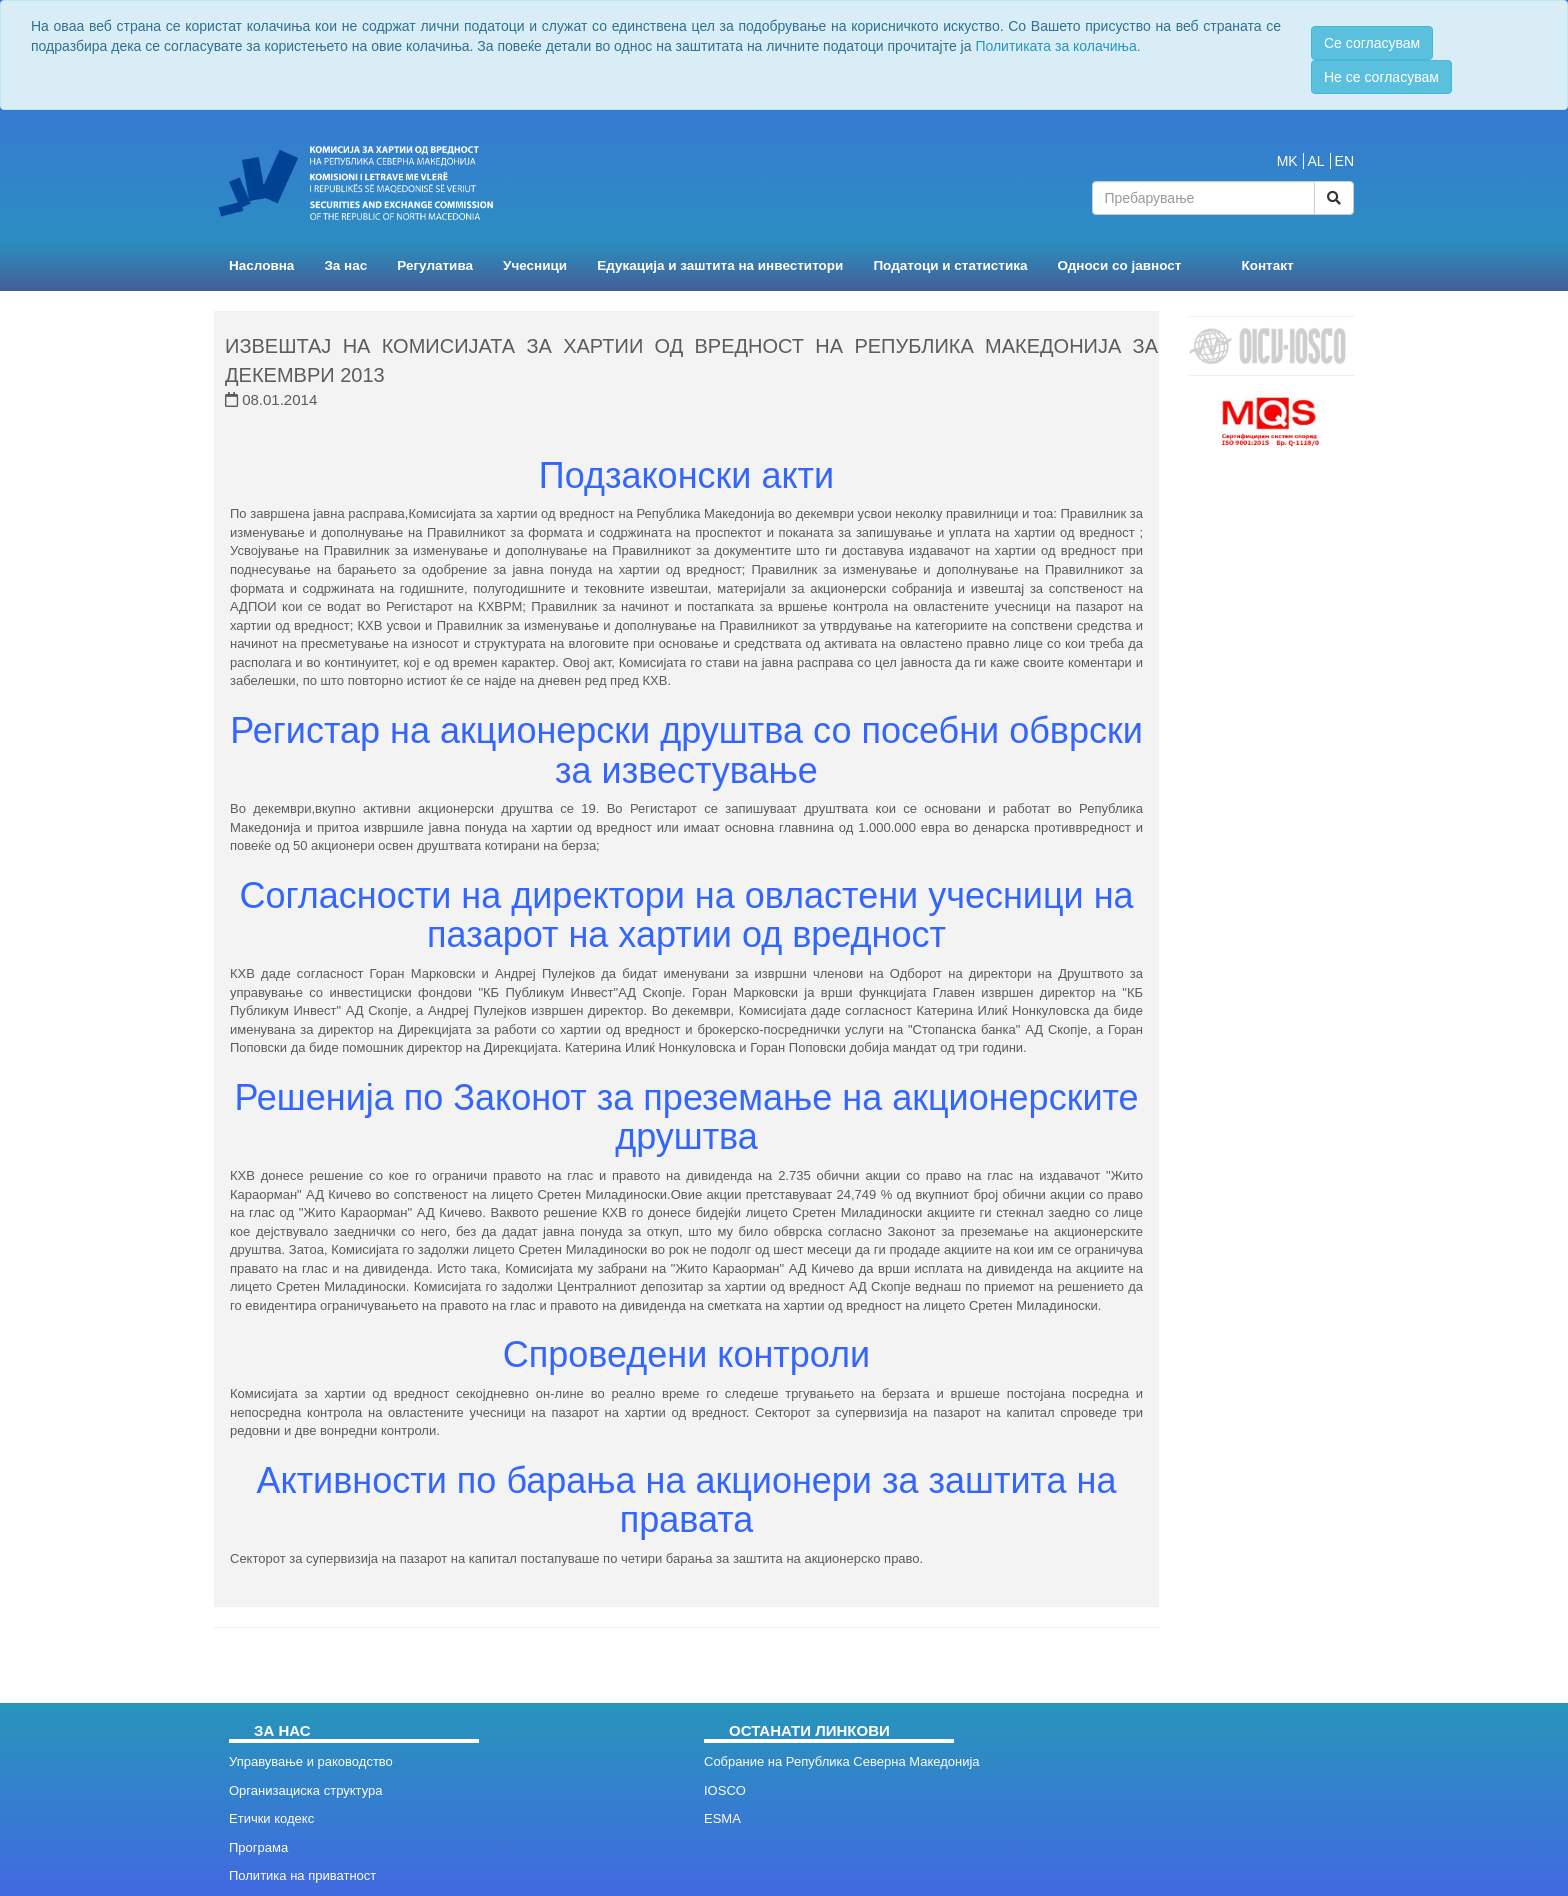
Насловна (261, 265)
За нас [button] (345, 265)
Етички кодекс (271, 1818)
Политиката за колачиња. (1057, 46)
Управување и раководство (311, 1761)
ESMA (722, 1818)
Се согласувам (1372, 43)
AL (1316, 161)
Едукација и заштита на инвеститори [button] (720, 265)
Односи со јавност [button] (1120, 265)
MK (1287, 161)
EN (1344, 161)
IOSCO (725, 1790)
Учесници (535, 265)
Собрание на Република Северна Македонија (842, 1761)
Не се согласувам (1381, 77)
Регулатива (435, 265)
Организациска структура (305, 1790)
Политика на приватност (302, 1875)
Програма (258, 1847)
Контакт (1267, 265)
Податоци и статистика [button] (950, 265)
